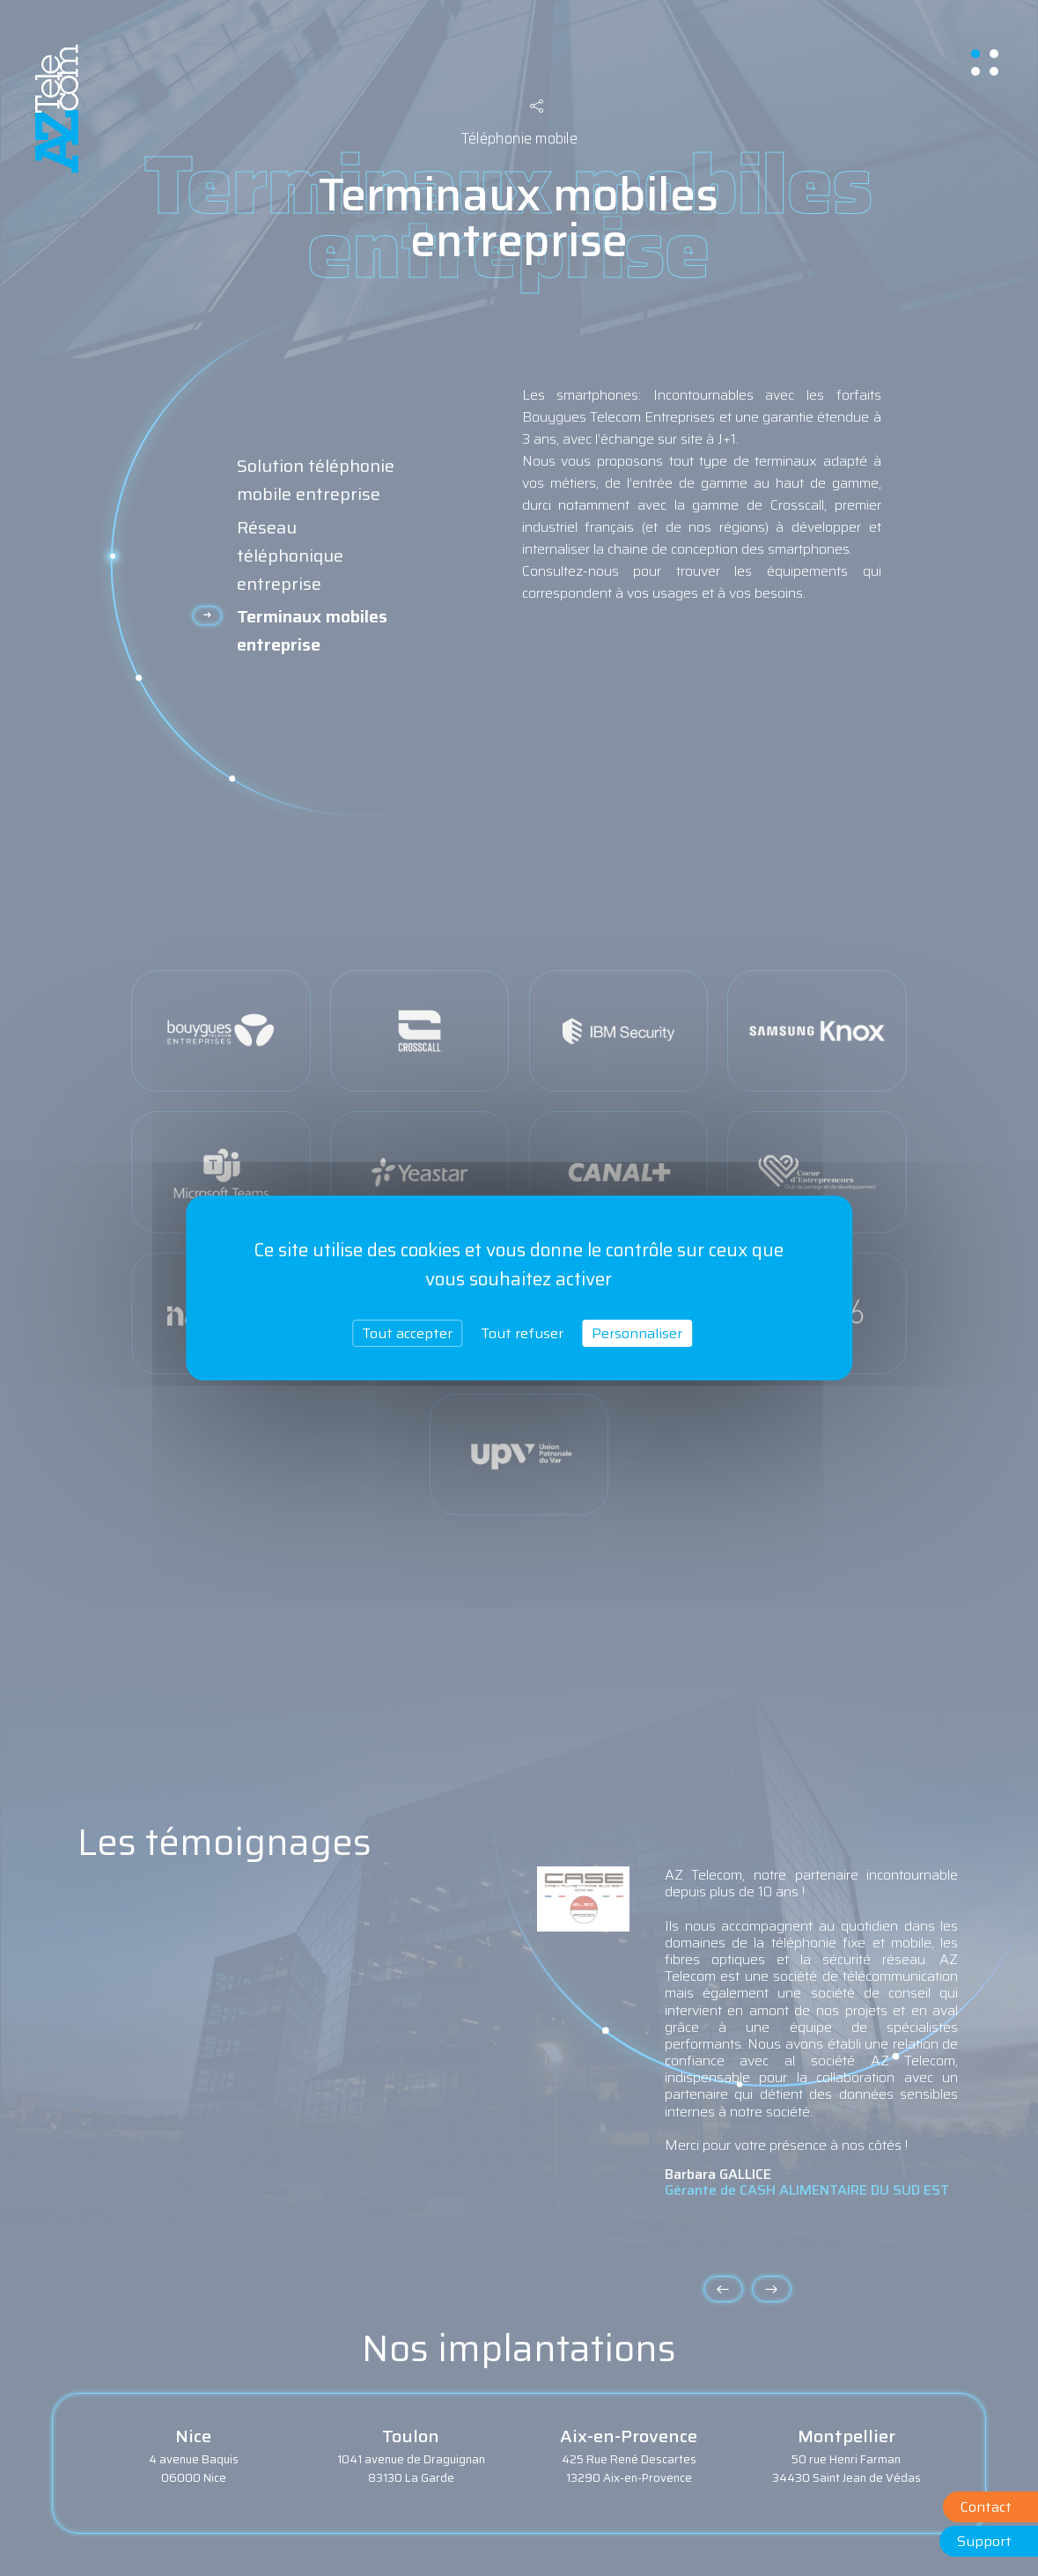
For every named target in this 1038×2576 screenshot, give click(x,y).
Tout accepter (407, 1333)
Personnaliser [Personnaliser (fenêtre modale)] (637, 1333)
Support (984, 2541)
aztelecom (57, 109)
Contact (986, 2507)
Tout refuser (522, 1333)
